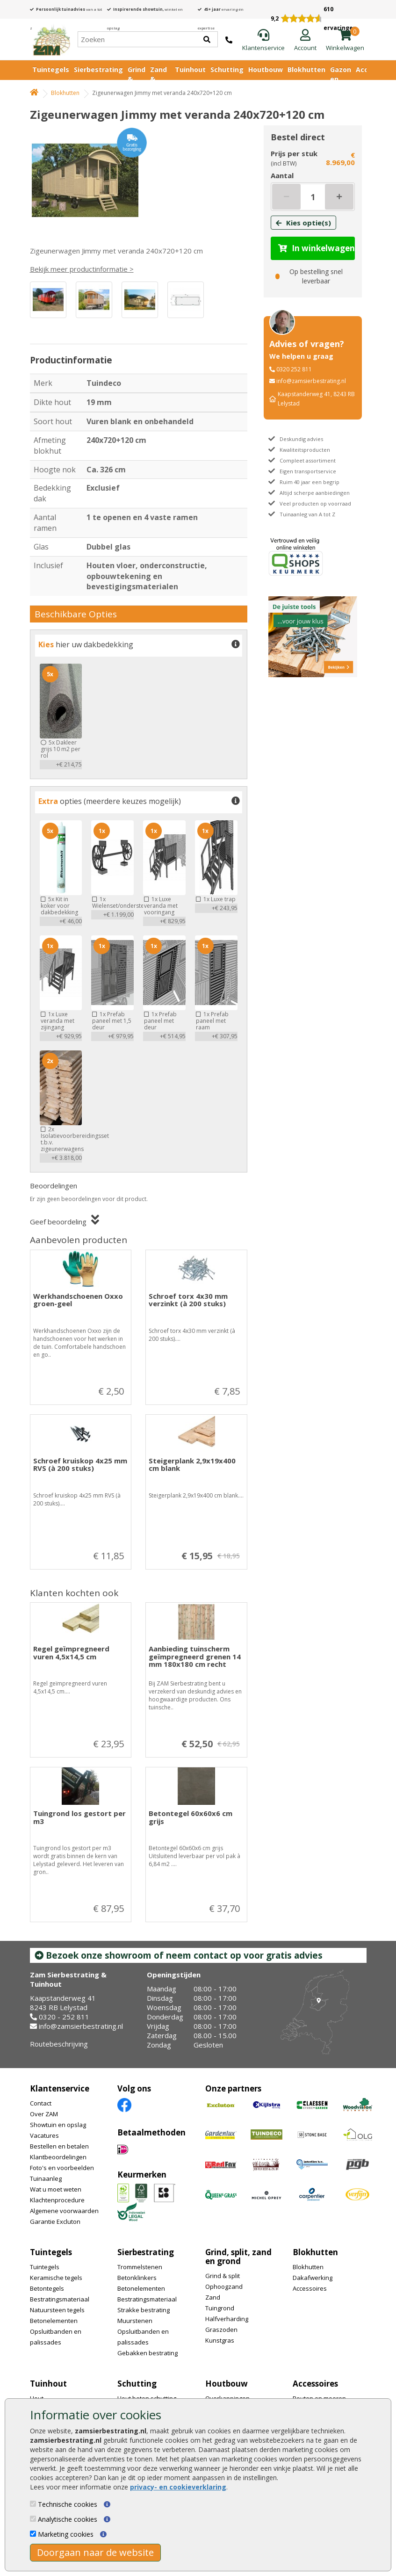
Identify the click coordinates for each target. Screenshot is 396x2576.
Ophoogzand (224, 2286)
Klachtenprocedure (57, 2200)
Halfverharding (226, 2319)
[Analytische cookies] (33, 2519)
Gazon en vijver (340, 79)
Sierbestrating (98, 69)
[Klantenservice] (263, 40)
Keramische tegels (56, 2277)
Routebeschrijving (59, 2043)
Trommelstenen (139, 2267)
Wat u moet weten (55, 2189)
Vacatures (44, 2135)
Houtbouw (265, 69)
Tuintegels (50, 69)
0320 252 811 (294, 369)
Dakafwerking (312, 2277)
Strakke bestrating (143, 2310)
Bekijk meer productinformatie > (82, 269)
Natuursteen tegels (57, 2310)
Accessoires (310, 2288)
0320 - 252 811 (64, 2016)
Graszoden (221, 2329)
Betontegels (47, 2288)
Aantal (282, 175)
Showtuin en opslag (58, 2124)
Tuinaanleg (46, 2178)
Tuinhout (190, 69)
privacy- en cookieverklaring (178, 2486)
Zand (212, 2297)
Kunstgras (219, 2340)
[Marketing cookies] (33, 2534)
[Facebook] (124, 2104)
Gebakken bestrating (147, 2353)
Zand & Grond (160, 79)
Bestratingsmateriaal (59, 2299)
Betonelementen (54, 2320)
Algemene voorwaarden (64, 2211)
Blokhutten (306, 69)
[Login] (305, 40)
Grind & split (222, 2276)
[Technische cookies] (33, 2504)
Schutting (227, 69)
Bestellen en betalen (59, 2146)
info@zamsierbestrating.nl (311, 381)
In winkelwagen (316, 248)
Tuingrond (219, 2308)
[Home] (51, 39)
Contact (40, 2103)
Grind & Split (136, 79)
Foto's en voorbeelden (62, 2168)
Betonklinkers (137, 2277)
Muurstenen (134, 2320)
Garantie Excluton (55, 2221)
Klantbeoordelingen (58, 2157)
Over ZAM (44, 2114)
